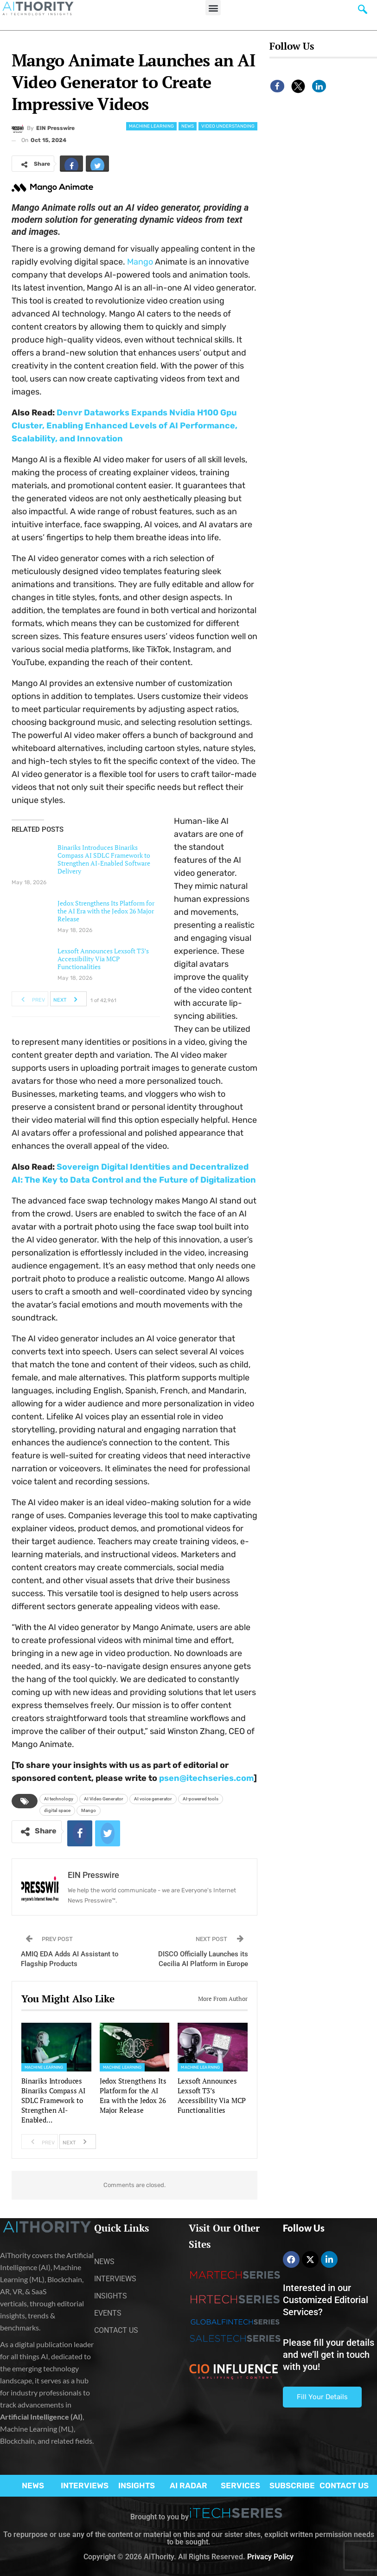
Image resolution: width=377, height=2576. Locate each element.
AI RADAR (188, 2485)
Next (68, 998)
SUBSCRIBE (292, 2485)
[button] (213, 7)
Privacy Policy (270, 2556)
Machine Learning (151, 126)
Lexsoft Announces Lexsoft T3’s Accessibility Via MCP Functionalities (103, 958)
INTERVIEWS (85, 2485)
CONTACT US (344, 2485)
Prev (30, 998)
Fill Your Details (322, 2397)
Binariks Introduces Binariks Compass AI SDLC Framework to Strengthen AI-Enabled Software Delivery (104, 859)
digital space (57, 1810)
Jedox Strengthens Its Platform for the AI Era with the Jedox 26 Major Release (106, 911)
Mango (140, 262)
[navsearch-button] (362, 11)
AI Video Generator (103, 1798)
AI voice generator (153, 1798)
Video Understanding (228, 126)
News (187, 126)
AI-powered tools (200, 1798)
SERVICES (240, 2485)
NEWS (33, 2485)
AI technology (58, 1798)
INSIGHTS (136, 2485)
